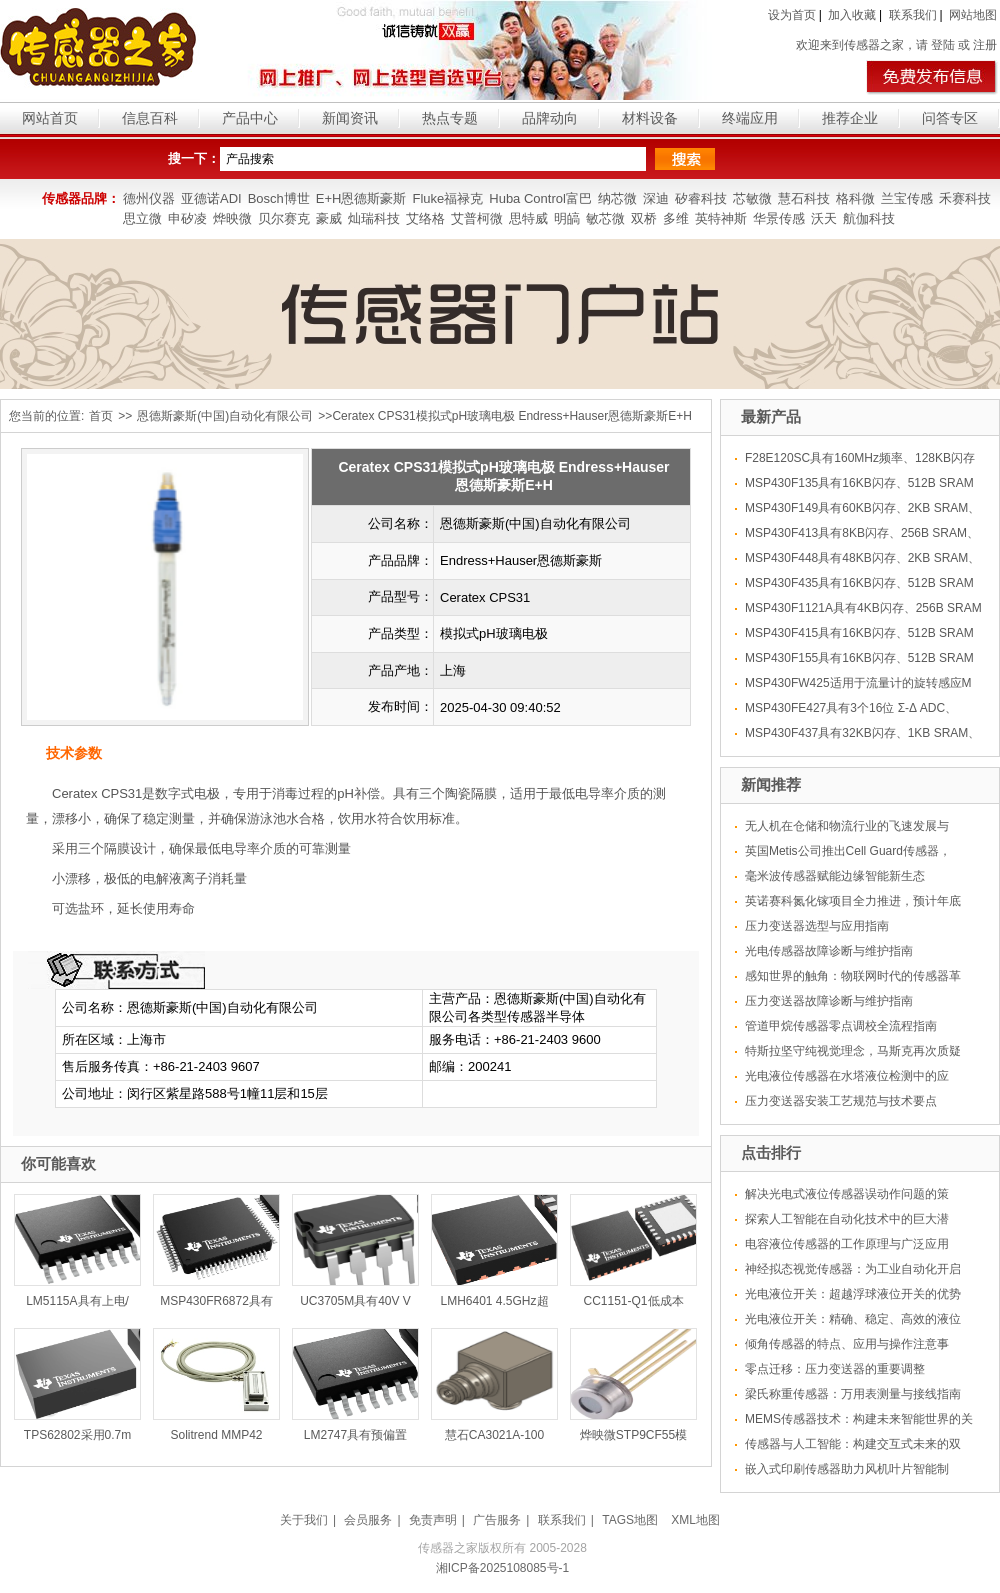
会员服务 (368, 1520)
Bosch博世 (279, 198)
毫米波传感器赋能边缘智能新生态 (835, 876)
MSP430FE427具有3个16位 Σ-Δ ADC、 (851, 708)
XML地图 (695, 1520)
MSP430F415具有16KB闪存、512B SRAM (859, 633)
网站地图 (973, 15)
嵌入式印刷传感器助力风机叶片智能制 (847, 1469)
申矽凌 (187, 218)
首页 (101, 416)
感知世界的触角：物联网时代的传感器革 (853, 976)
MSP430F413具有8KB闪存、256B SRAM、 (862, 533)
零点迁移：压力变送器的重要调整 (835, 1369)
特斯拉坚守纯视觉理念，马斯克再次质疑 (853, 1051)
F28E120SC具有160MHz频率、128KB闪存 (860, 458)
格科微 (855, 198)
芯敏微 (752, 198)
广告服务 (497, 1520)
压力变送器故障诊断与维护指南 (829, 1001)
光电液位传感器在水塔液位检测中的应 (847, 1076)
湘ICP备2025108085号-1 (502, 1568)
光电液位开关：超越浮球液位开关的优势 (853, 1294)
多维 (676, 218)
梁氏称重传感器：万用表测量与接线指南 (853, 1394)
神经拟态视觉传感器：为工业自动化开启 (853, 1269)
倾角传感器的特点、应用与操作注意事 (847, 1344)
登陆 (943, 45)
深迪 (656, 198)
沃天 (824, 218)
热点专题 (450, 118)
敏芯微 (605, 218)
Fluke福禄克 (447, 198)
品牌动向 (550, 118)
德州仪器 (149, 198)
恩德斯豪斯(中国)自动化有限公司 (225, 416)
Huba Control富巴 (540, 198)
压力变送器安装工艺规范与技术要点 (841, 1101)
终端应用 (750, 118)
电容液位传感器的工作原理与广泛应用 (847, 1244)
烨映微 (232, 218)
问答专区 (950, 118)
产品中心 (250, 118)
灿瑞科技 (374, 218)
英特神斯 (721, 218)
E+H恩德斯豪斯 (361, 198)
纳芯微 (617, 198)
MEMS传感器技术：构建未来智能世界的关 (859, 1419)
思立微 (142, 218)
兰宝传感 (907, 198)
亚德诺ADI (211, 198)
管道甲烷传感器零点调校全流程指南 (841, 1026)
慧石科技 (804, 198)
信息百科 (150, 118)
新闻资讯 (350, 118)
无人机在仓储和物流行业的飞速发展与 (847, 826)
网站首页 (50, 118)
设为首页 (792, 15)
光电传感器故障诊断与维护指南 (829, 951)
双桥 (644, 218)
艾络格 (425, 218)
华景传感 (779, 218)
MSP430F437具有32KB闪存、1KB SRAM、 (862, 733)
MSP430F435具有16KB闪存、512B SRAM (859, 583)
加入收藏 (852, 15)
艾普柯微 (477, 218)
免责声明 (433, 1520)
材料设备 (650, 118)
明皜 (567, 218)
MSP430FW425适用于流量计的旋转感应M (858, 683)
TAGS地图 (630, 1520)
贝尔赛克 (284, 218)
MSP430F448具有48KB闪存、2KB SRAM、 (862, 558)
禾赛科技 (965, 198)
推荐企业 (850, 118)
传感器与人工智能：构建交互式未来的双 (853, 1444)
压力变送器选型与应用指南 (817, 926)
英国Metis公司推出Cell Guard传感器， (848, 851)
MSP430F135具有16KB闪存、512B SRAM (859, 483)
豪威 (329, 218)
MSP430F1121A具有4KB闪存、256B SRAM (863, 608)
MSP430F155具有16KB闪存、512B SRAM (859, 658)
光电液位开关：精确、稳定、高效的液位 (853, 1319)
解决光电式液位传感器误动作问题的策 (847, 1194)
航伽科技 (869, 218)
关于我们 (304, 1520)
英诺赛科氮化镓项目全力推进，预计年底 (853, 901)
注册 (985, 45)
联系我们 (913, 15)
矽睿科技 (701, 198)
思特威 (528, 218)
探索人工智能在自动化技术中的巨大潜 (847, 1219)
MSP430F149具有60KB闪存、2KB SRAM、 (862, 508)
